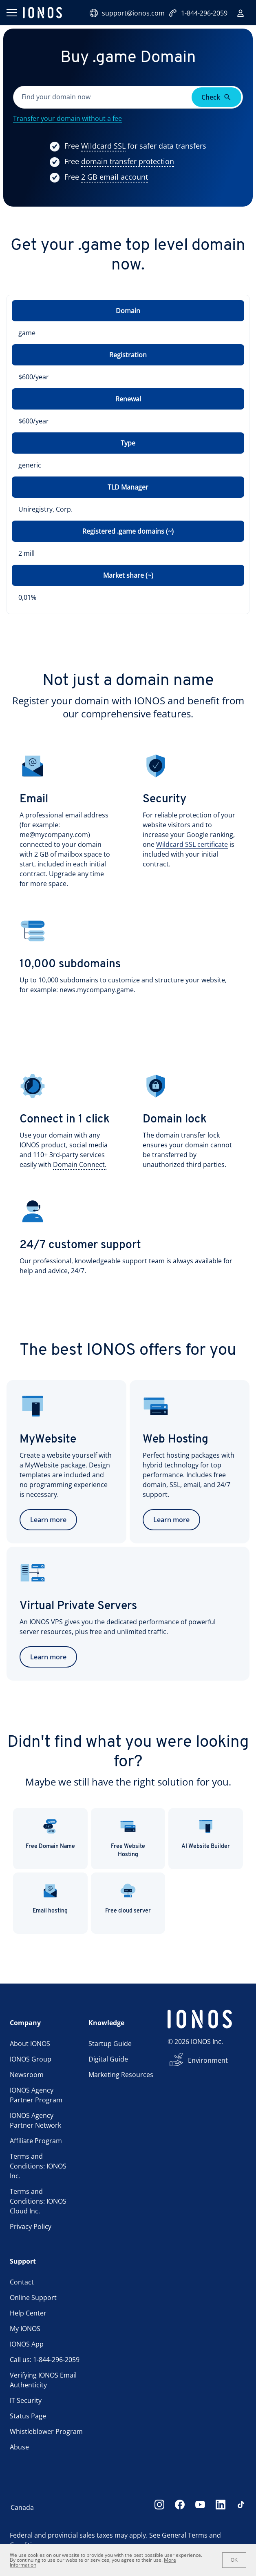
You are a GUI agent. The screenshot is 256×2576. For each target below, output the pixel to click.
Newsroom (27, 2074)
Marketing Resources (120, 2074)
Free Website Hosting (128, 1838)
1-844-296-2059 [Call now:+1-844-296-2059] (198, 13)
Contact (22, 2282)
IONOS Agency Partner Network (35, 2120)
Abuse (19, 2446)
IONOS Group (30, 2059)
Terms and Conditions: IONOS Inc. (38, 2166)
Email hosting (50, 1898)
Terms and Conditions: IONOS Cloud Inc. (38, 2201)
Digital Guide (108, 2059)
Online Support (33, 2297)
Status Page (28, 2415)
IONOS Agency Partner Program (36, 2095)
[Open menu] (11, 12)
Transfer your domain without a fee (67, 118)
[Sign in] (240, 13)
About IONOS (30, 2043)
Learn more (48, 1519)
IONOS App (27, 2344)
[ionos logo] (42, 12)
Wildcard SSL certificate (192, 844)
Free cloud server (128, 1898)
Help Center (28, 2313)
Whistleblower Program (46, 2431)
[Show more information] (103, 146)
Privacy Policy (30, 2226)
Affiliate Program (36, 2140)
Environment (208, 2060)
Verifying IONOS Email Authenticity (43, 2380)
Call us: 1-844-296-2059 (44, 2359)
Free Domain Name (50, 1834)
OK (234, 2560)
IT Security (26, 2400)
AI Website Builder (205, 1834)
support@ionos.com (127, 13)
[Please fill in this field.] (103, 97)
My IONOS (25, 2328)
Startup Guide (110, 2043)
